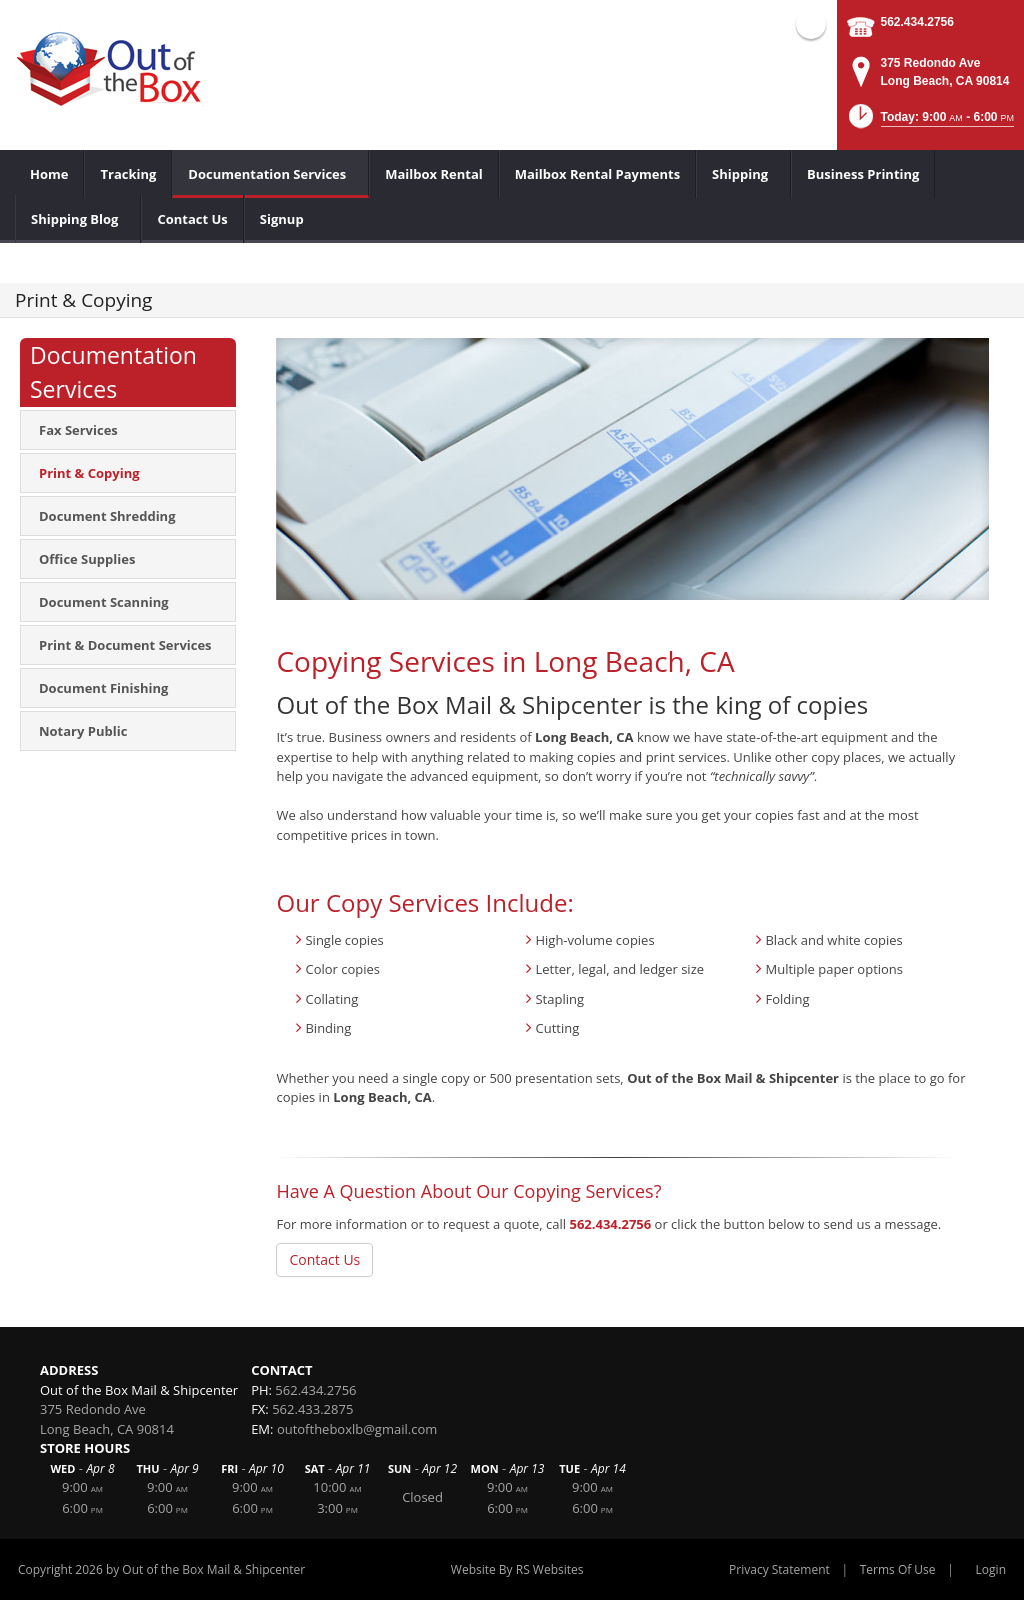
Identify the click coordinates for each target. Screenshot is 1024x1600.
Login (991, 1569)
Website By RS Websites (517, 1569)
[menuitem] (49, 174)
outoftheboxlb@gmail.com (357, 1429)
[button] (929, 122)
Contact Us (324, 1259)
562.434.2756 (917, 22)
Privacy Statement (779, 1569)
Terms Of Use (898, 1569)
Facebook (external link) (811, 24)
